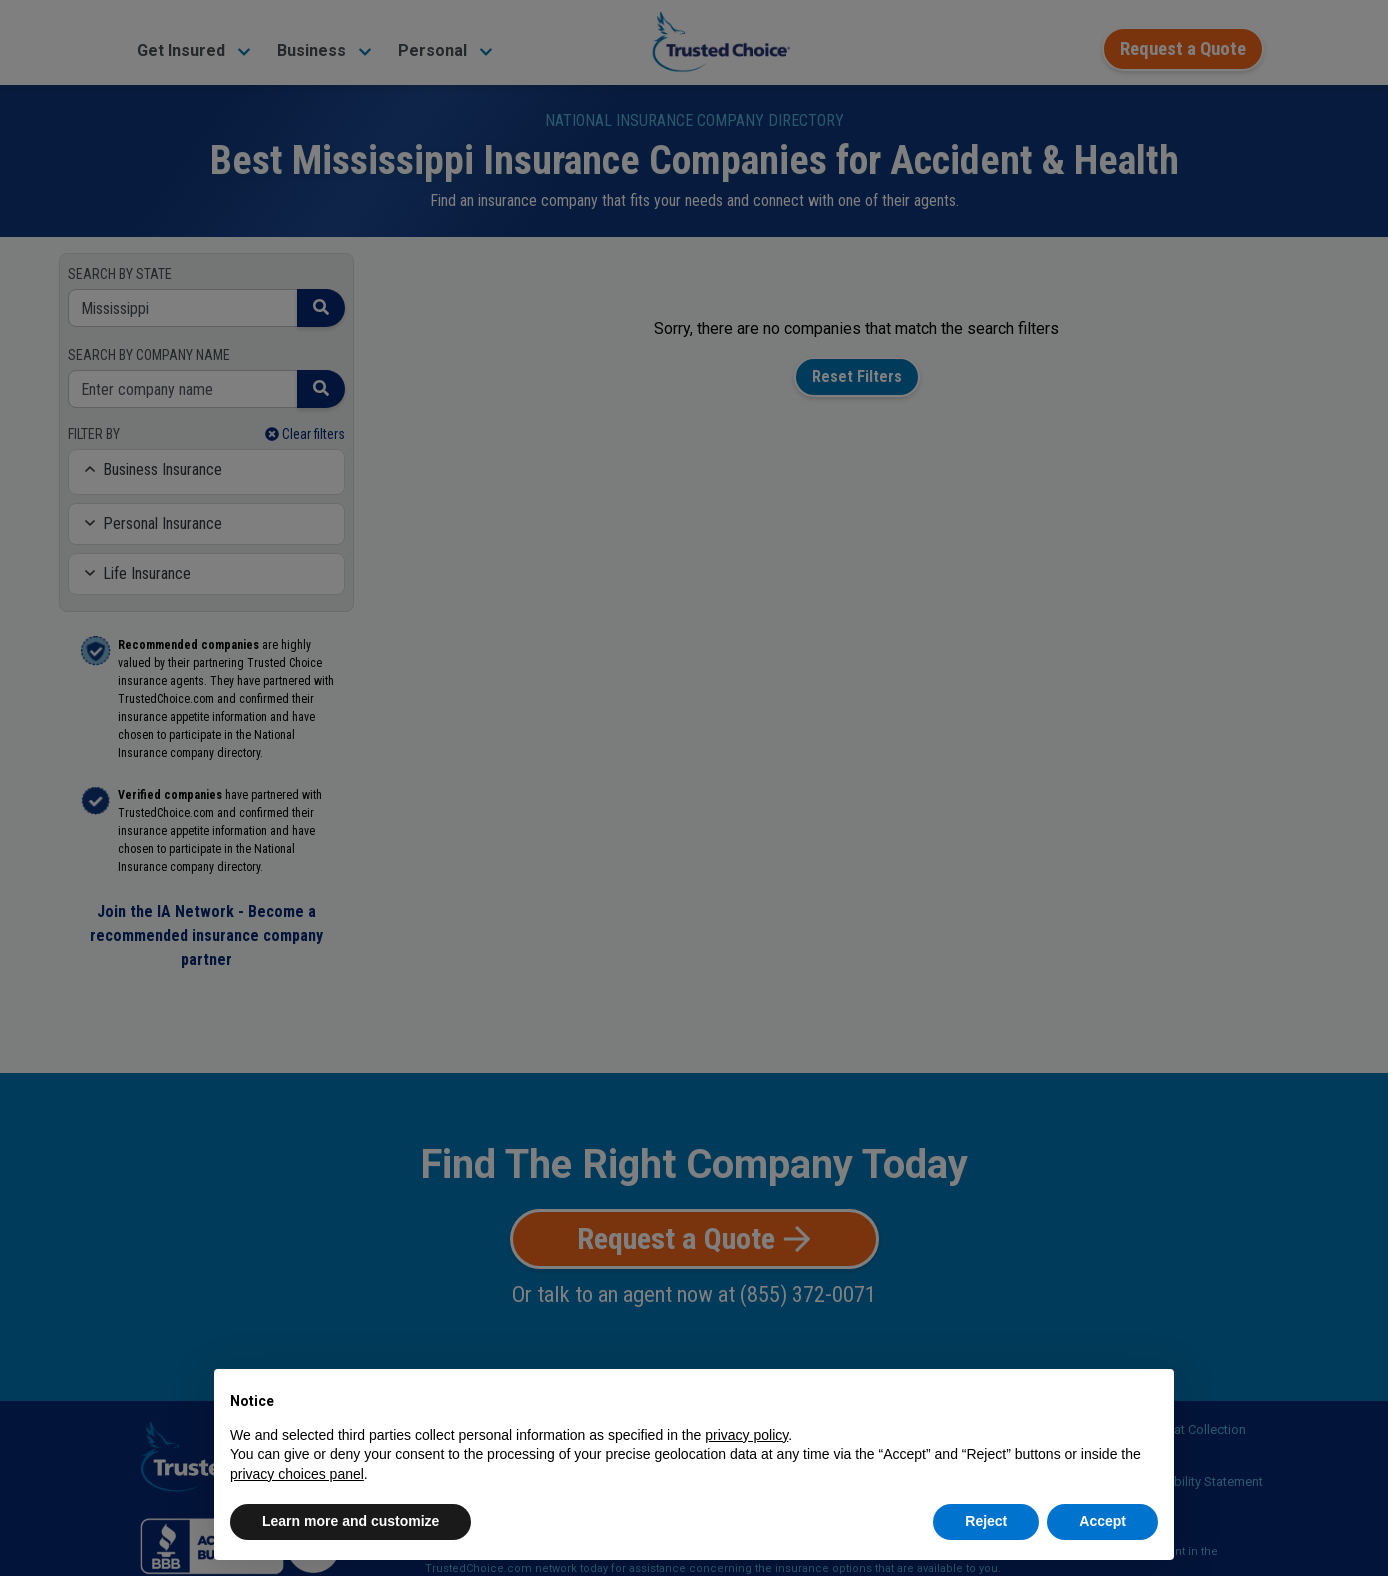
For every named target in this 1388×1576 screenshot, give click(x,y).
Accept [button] (1102, 1521)
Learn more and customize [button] (350, 1521)
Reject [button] (986, 1521)
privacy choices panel (297, 1474)
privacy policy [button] (746, 1435)
